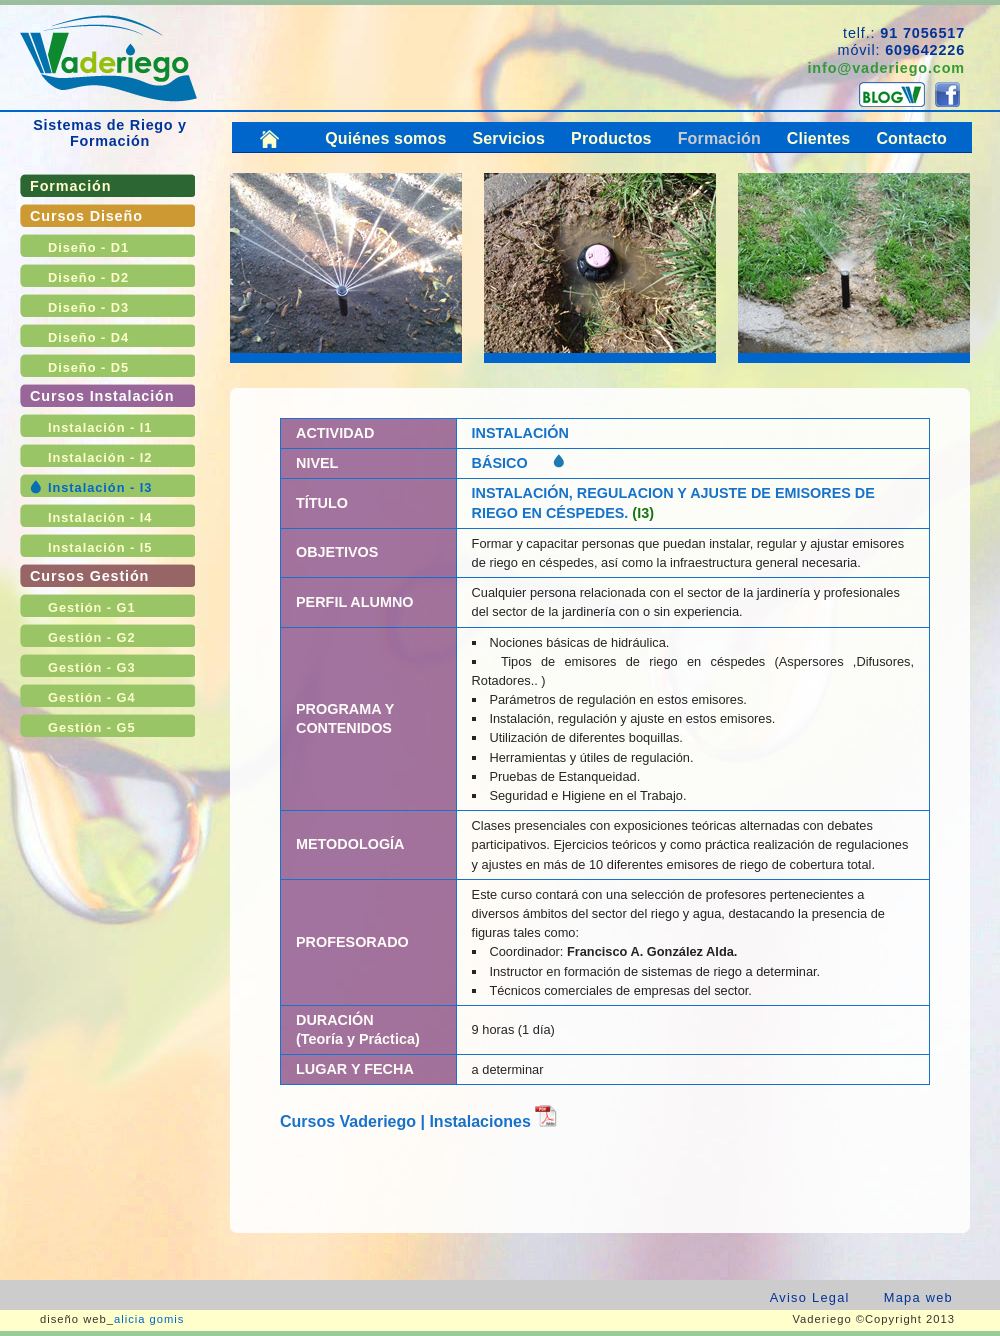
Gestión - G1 (92, 607)
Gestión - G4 (92, 697)
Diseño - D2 (88, 277)
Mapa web (918, 1297)
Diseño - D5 (88, 367)
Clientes (819, 138)
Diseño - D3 (88, 307)
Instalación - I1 (100, 427)
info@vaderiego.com (886, 68)
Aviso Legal (810, 1297)
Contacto (911, 138)
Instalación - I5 (100, 547)
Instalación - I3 (100, 487)
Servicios (508, 138)
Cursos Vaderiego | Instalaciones (418, 1121)
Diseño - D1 (88, 247)
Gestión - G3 (92, 667)
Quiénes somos (385, 138)
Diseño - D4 (88, 337)
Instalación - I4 (100, 517)
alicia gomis (149, 1319)
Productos (611, 138)
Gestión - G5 (92, 727)
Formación (70, 186)
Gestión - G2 (92, 637)
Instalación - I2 (100, 457)
